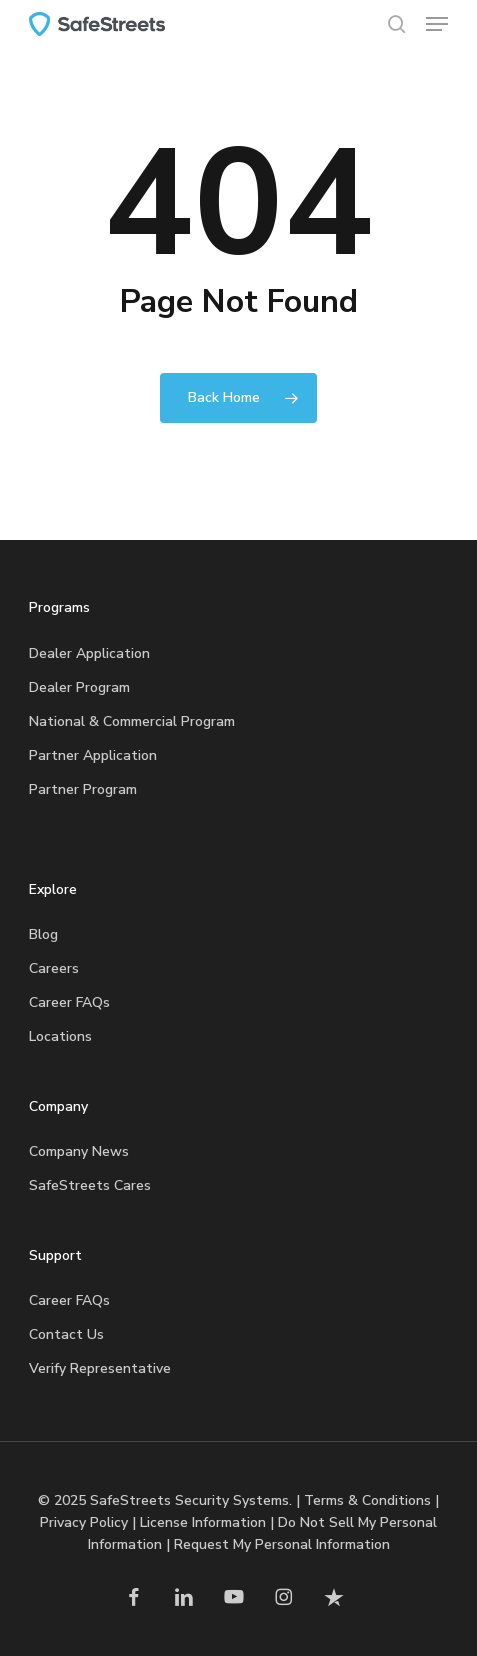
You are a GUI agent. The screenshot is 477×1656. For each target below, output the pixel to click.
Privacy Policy (84, 1522)
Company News (79, 1151)
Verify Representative (100, 1368)
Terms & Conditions (367, 1500)
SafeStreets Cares (90, 1185)
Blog (43, 934)
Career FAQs (69, 1002)
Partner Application (93, 755)
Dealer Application (89, 653)
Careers (54, 968)
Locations (60, 1036)
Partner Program (83, 789)
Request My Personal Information (282, 1544)
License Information (203, 1522)
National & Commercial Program (132, 721)
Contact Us (66, 1334)
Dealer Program (79, 687)
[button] (437, 24)
